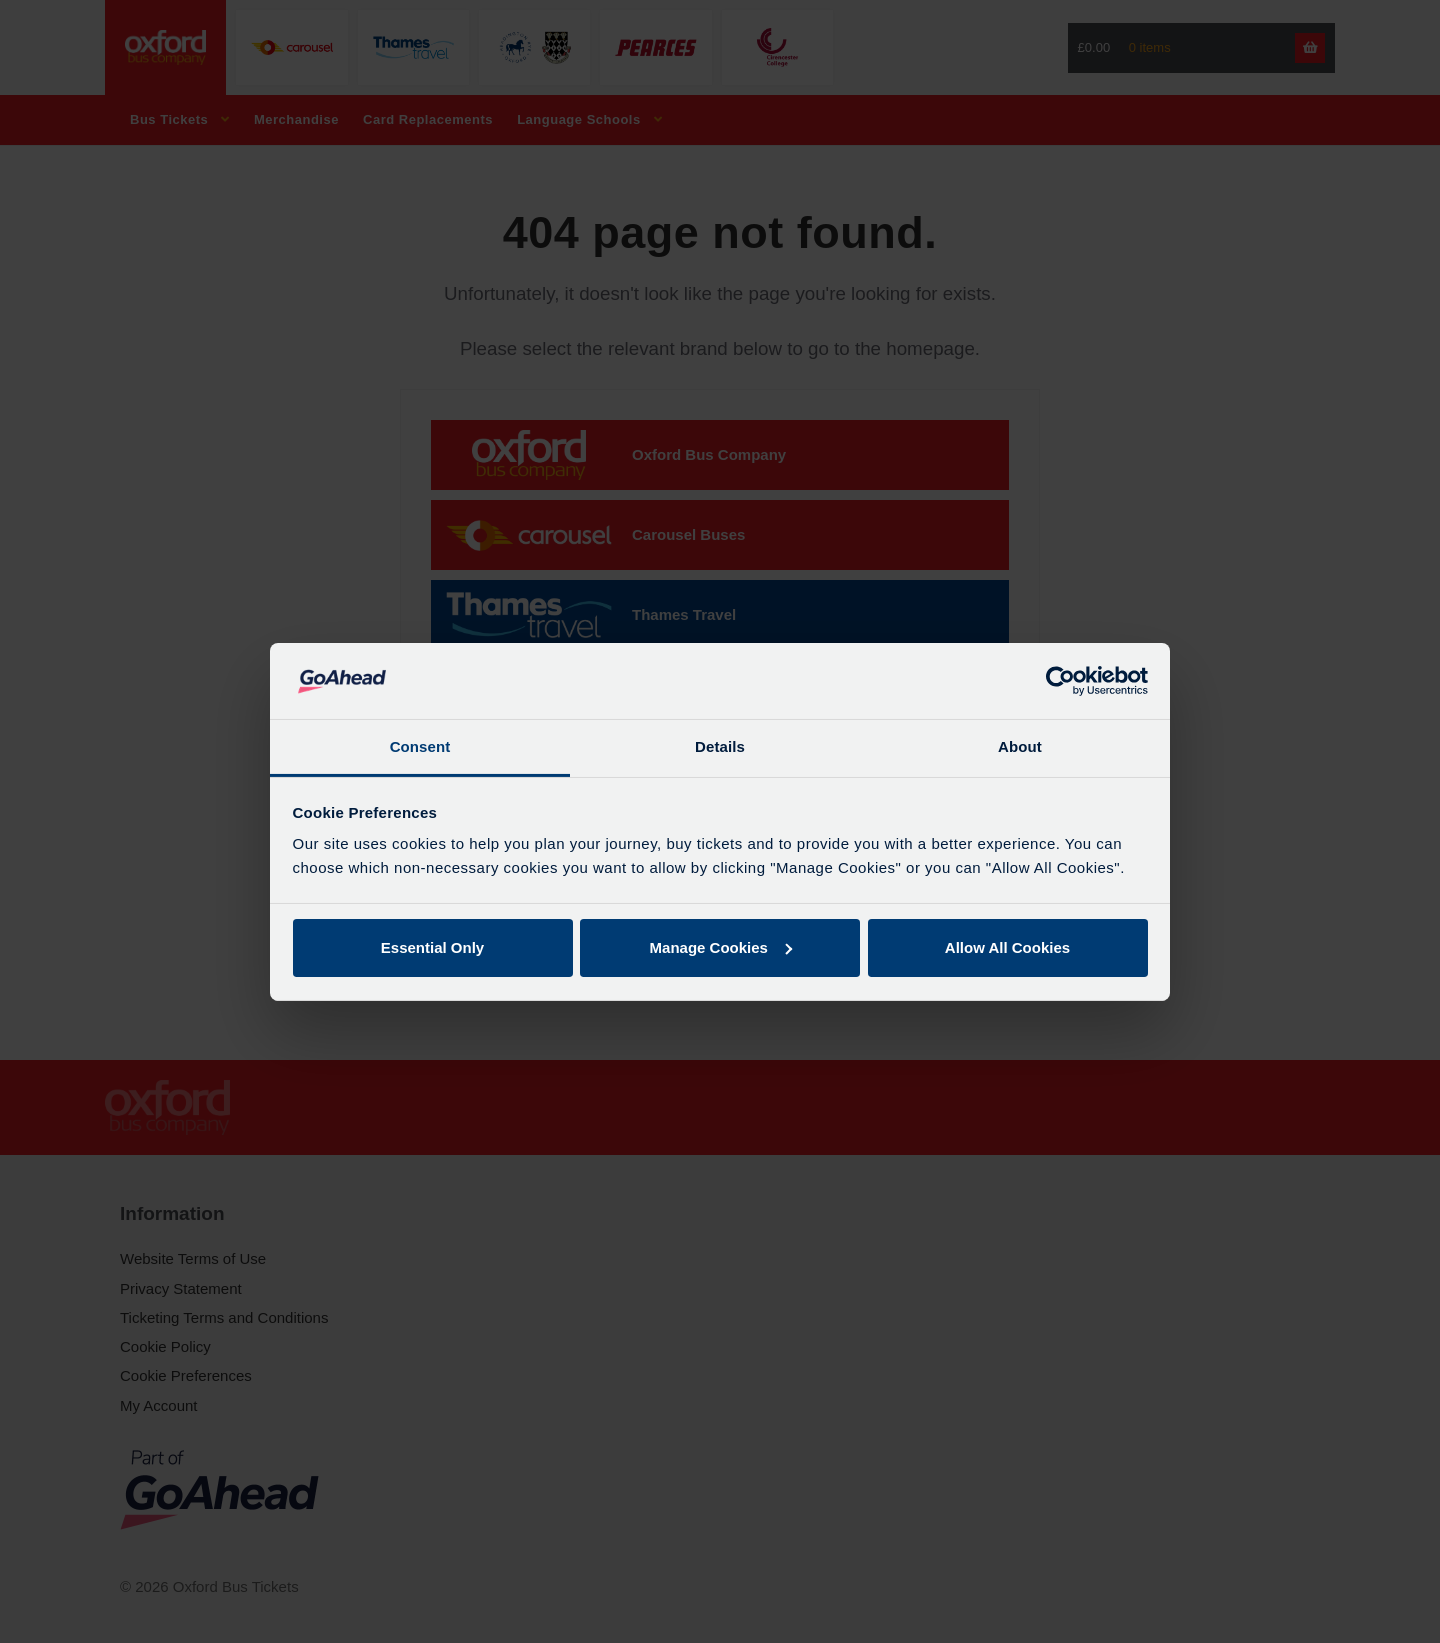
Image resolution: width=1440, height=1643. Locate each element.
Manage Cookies (721, 947)
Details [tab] (720, 746)
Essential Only (432, 947)
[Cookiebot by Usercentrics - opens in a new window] (1060, 681)
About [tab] (1020, 746)
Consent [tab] (420, 746)
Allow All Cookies (1007, 947)
